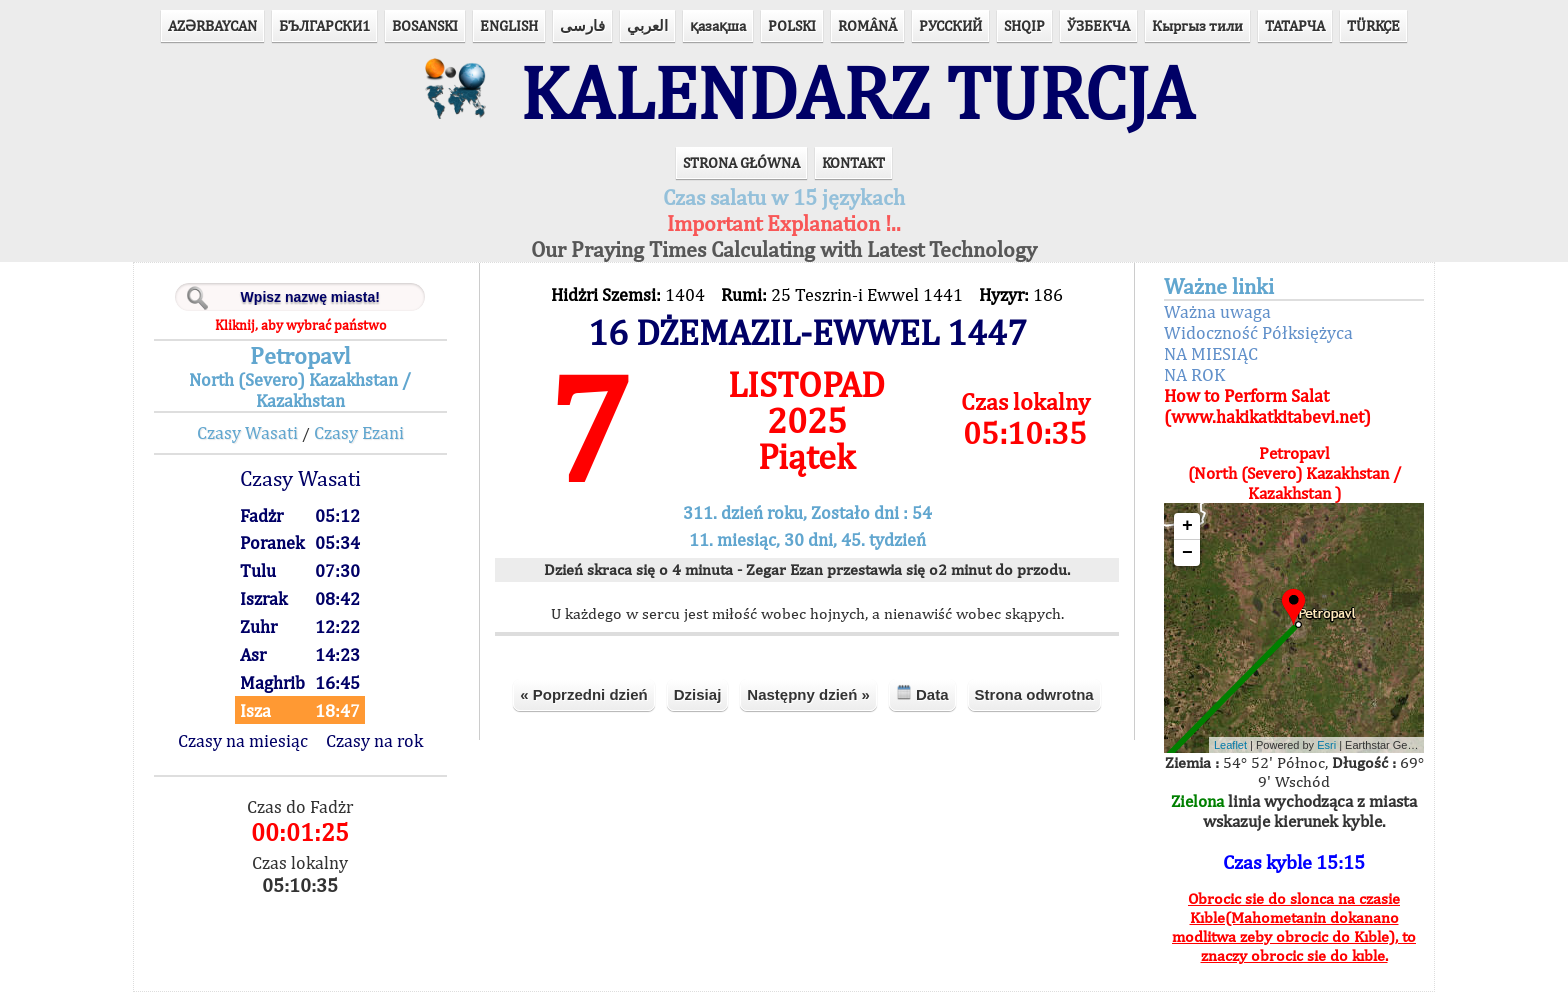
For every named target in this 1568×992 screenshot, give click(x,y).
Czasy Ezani (359, 432)
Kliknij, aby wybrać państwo (300, 325)
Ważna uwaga (1217, 311)
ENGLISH (509, 25)
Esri (1326, 745)
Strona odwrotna (1034, 694)
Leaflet (1230, 745)
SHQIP (1024, 25)
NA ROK (1194, 374)
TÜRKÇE (1373, 25)
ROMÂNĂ (867, 25)
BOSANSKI (425, 25)
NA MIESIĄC (1211, 353)
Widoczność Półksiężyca (1258, 332)
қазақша (718, 25)
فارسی (582, 25)
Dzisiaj (698, 694)
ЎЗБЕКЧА (1098, 25)
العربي (647, 25)
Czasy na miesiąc (243, 740)
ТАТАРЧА (1295, 25)
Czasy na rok (374, 740)
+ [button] (1187, 526)
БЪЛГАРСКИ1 (324, 25)
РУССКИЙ (950, 25)
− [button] (1187, 553)
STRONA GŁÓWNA (741, 162)
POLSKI (792, 25)
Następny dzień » (808, 694)
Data (922, 693)
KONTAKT (853, 162)
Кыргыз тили (1197, 25)
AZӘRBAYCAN (212, 25)
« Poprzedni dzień (584, 694)
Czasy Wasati (247, 432)
